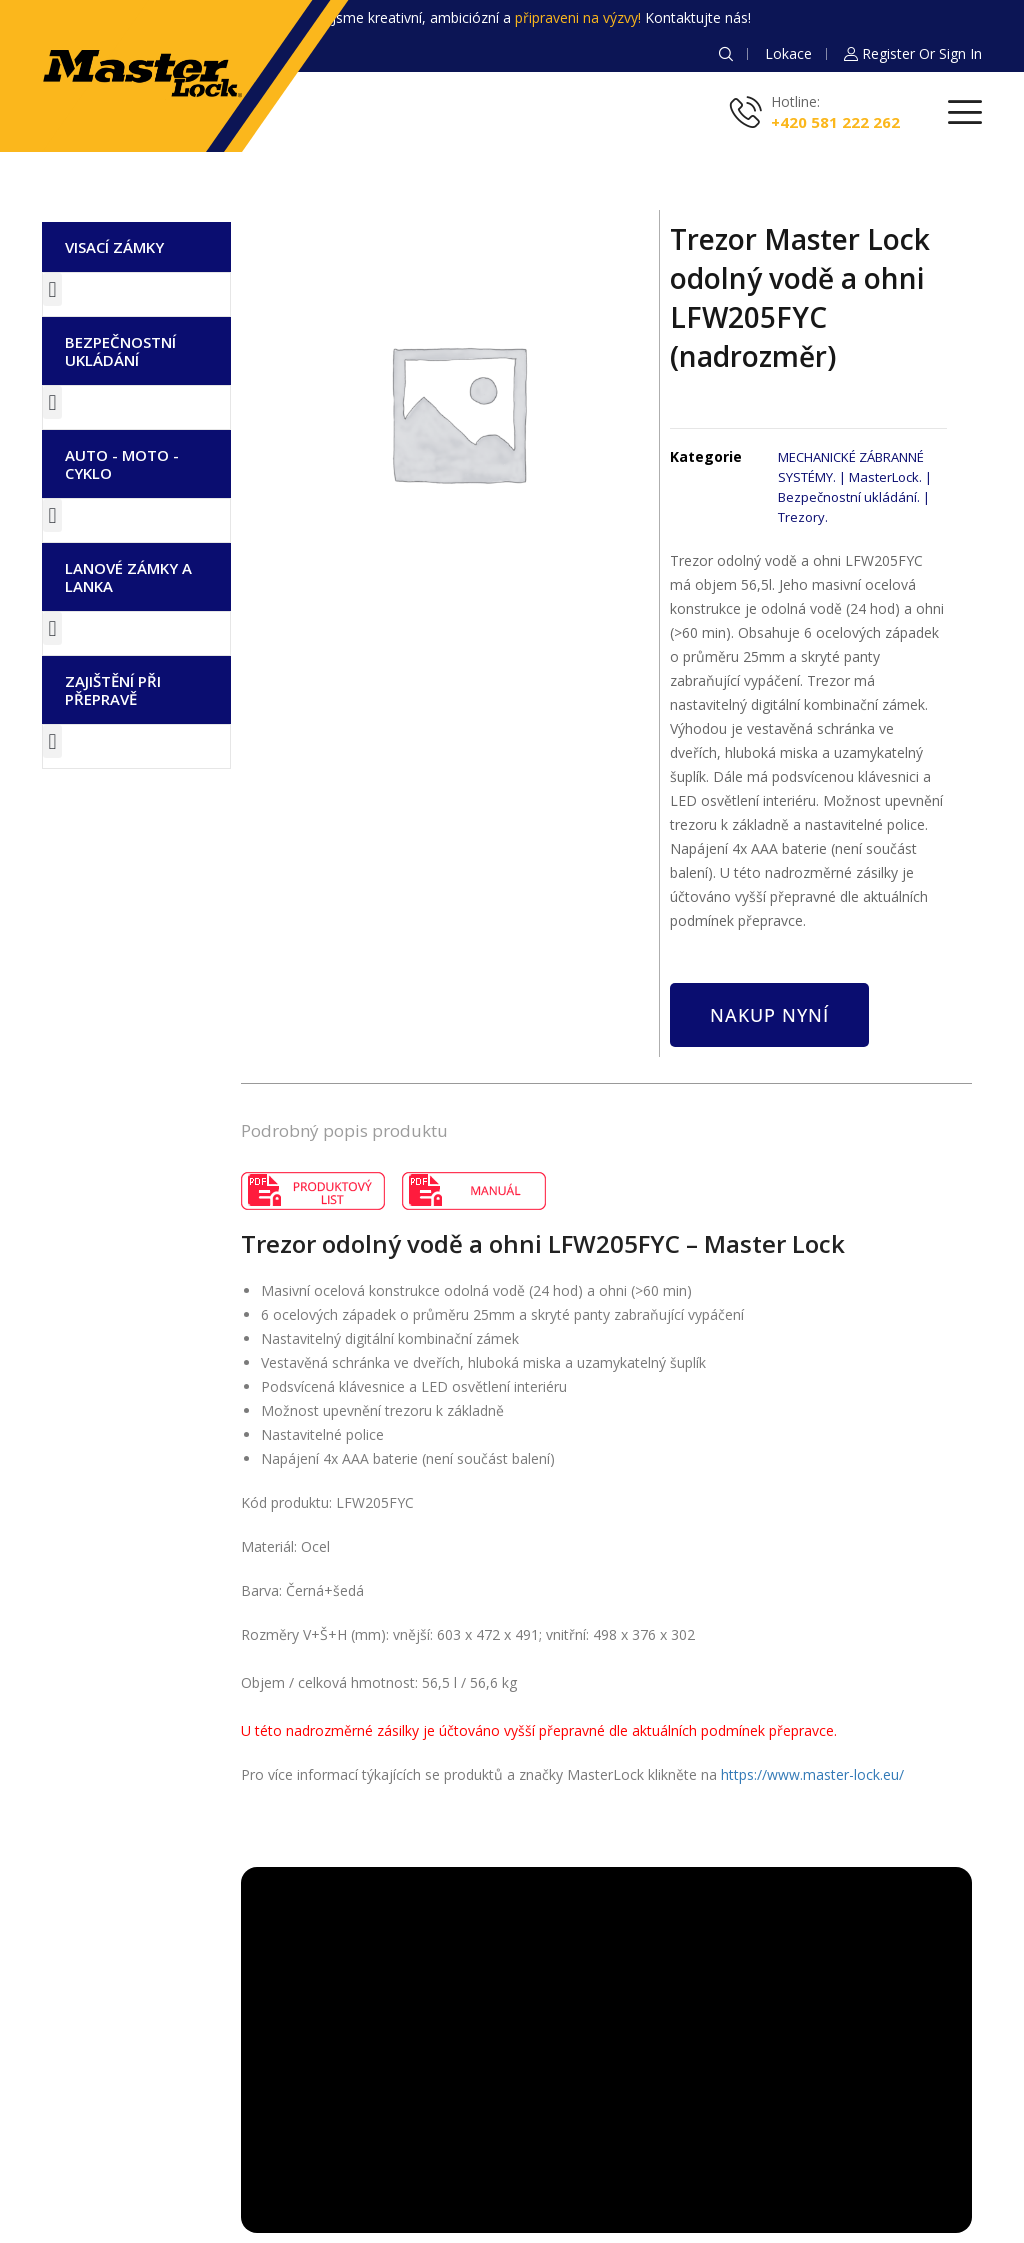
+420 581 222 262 (835, 122)
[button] (52, 289)
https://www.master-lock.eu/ (812, 1774)
